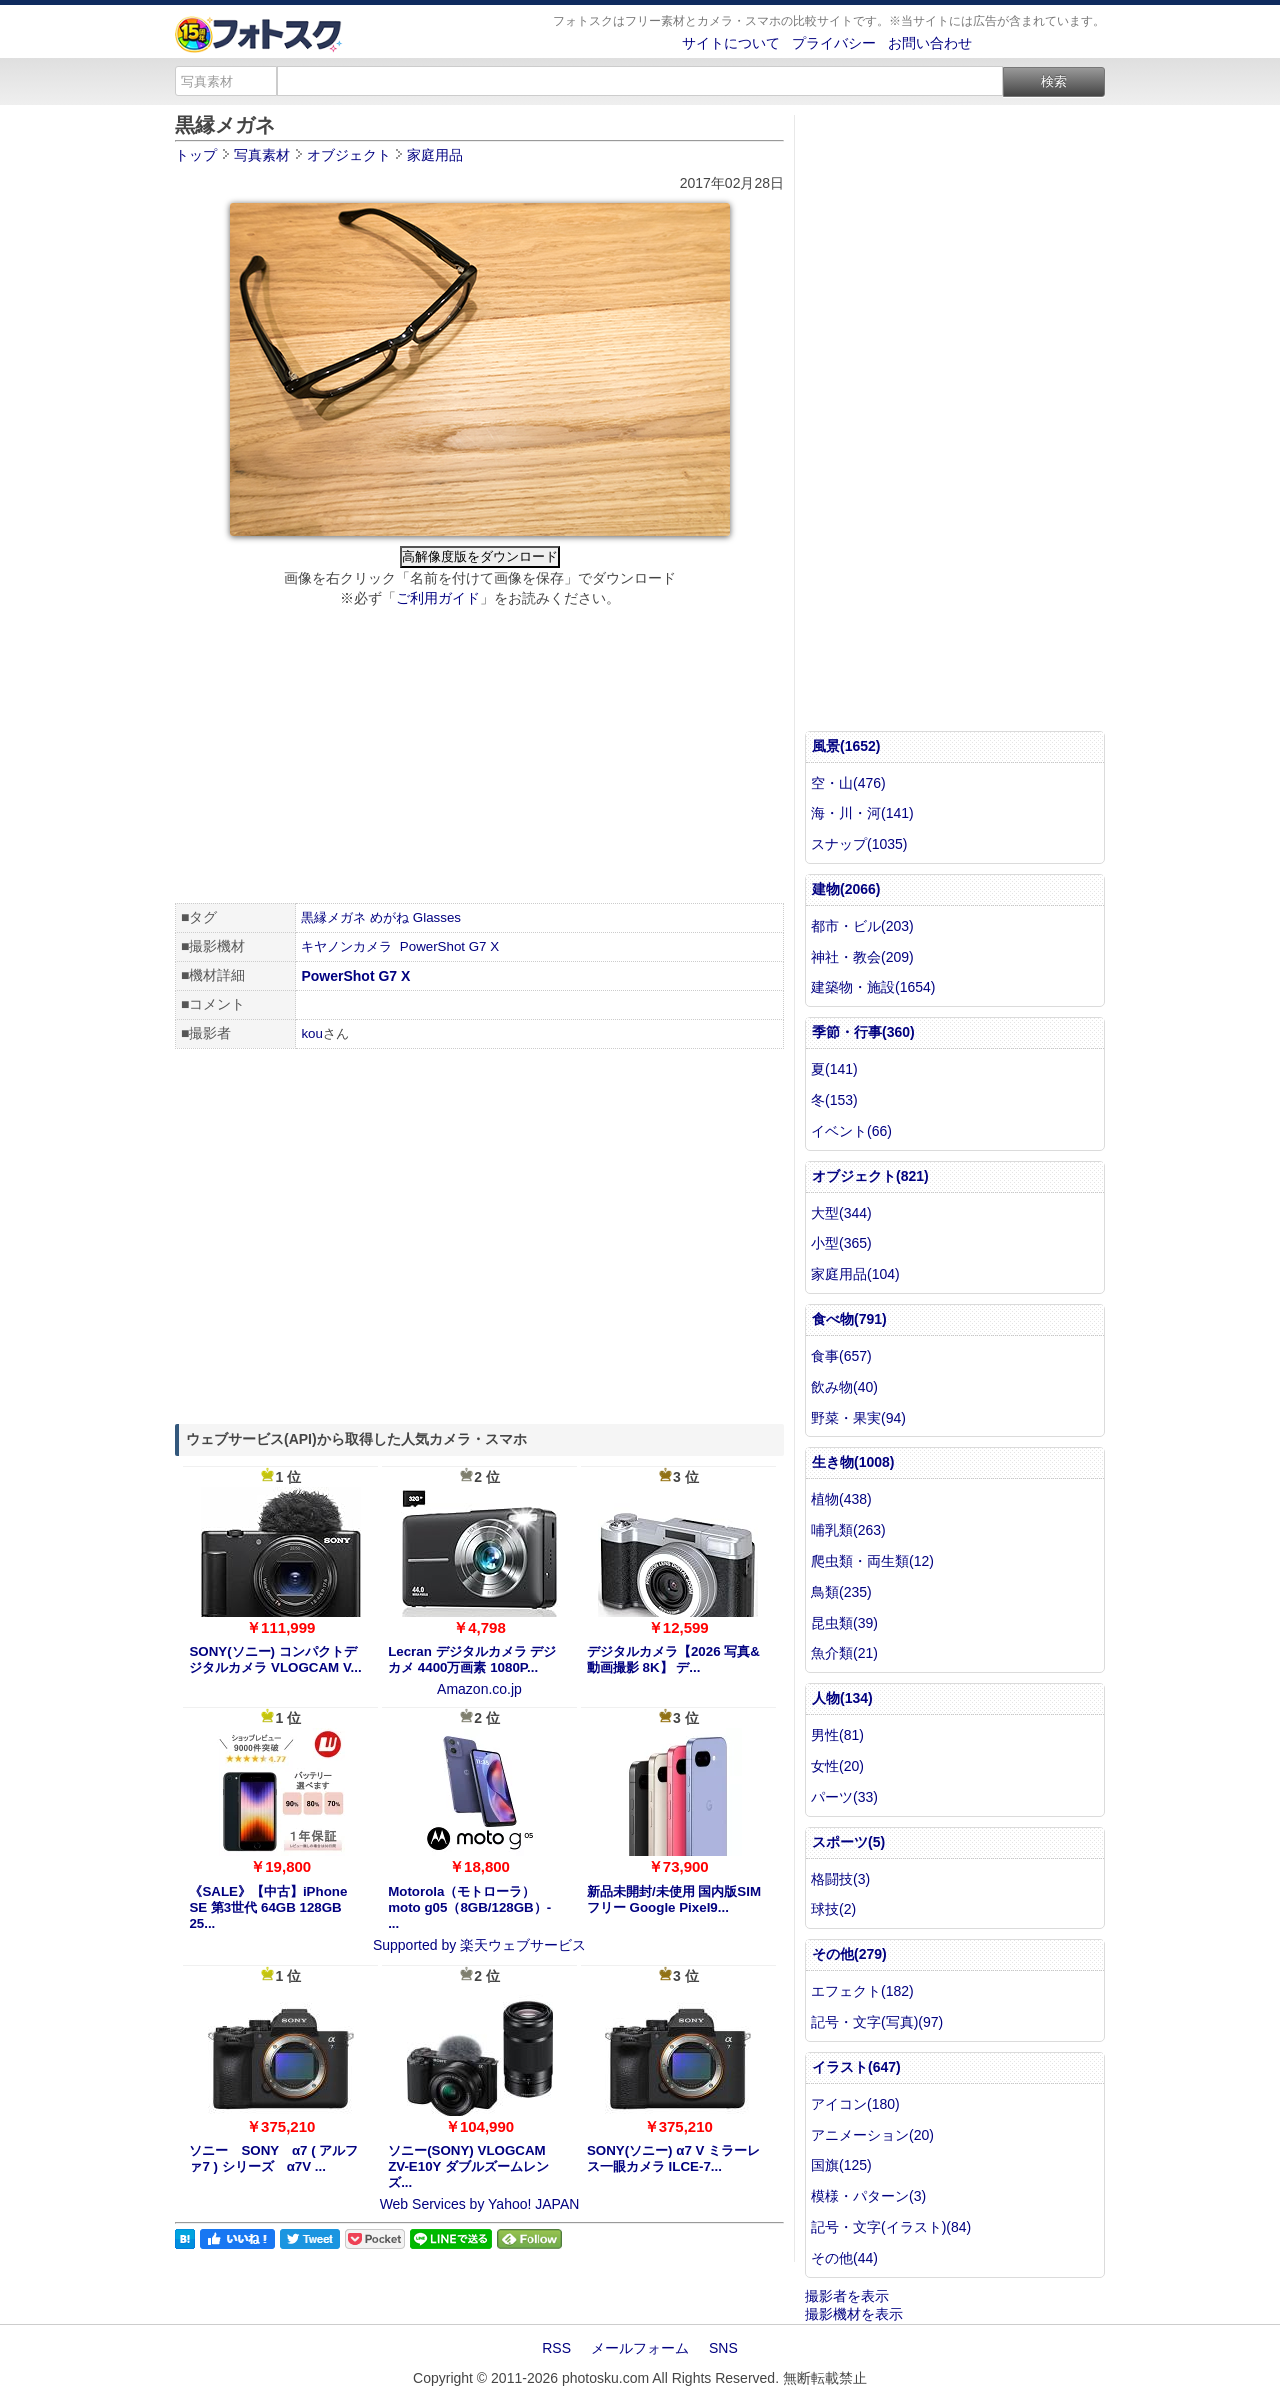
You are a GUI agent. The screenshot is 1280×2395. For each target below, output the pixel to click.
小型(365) (841, 1243)
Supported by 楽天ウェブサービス (479, 1945)
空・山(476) (848, 783)
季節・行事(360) (863, 1032)
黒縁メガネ (333, 917)
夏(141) (834, 1069)
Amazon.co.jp (479, 1689)
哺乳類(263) (848, 1530)
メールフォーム (640, 2348)
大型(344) (841, 1213)
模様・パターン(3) (868, 2196)
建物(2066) (846, 889)
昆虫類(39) (844, 1623)
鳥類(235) (841, 1592)
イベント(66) (851, 1131)
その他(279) (849, 1954)
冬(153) (834, 1100)
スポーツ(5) (848, 1842)
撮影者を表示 (847, 2296)
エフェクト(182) (862, 1991)
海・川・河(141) (862, 813)
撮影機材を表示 (854, 2314)
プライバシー (834, 43)
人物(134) (842, 1698)
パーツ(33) (844, 1797)
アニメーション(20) (872, 2135)
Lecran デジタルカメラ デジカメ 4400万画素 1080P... (472, 1659)
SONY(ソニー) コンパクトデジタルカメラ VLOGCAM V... (275, 1659)
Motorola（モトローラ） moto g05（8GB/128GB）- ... (469, 1907)
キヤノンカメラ (346, 946)
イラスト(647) (856, 2067)
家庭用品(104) (855, 1274)
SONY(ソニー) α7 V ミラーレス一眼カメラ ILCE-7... (673, 2158)
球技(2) (833, 1909)
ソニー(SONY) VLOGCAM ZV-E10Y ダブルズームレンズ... (468, 2166)
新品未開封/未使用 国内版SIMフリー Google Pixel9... (674, 1899)
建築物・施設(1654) (873, 987)
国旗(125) (841, 2165)
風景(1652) (846, 746)
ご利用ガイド (438, 598)
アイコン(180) (855, 2104)
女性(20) (837, 1766)
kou (312, 1033)
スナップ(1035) (859, 844)
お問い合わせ (930, 43)
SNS (723, 2348)
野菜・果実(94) (858, 1418)
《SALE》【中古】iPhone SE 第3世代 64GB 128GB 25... (268, 1907)
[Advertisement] (479, 758)
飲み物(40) (844, 1387)
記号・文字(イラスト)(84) (891, 2227)
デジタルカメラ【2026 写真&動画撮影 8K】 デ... (673, 1659)
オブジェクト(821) (870, 1176)
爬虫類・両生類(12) (872, 1561)
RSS (556, 2348)
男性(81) (837, 1735)
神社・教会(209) (862, 957)
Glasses (437, 917)
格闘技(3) (840, 1879)
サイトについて (731, 43)
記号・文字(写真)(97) (877, 2022)
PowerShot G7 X (449, 946)
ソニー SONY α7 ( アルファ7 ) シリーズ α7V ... (273, 2158)
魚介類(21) (844, 1653)
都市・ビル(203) (862, 926)
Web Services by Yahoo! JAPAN (480, 2204)
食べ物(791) (849, 1319)
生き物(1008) (853, 1462)
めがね (389, 917)
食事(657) (841, 1356)
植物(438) (841, 1499)
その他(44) (844, 2258)
